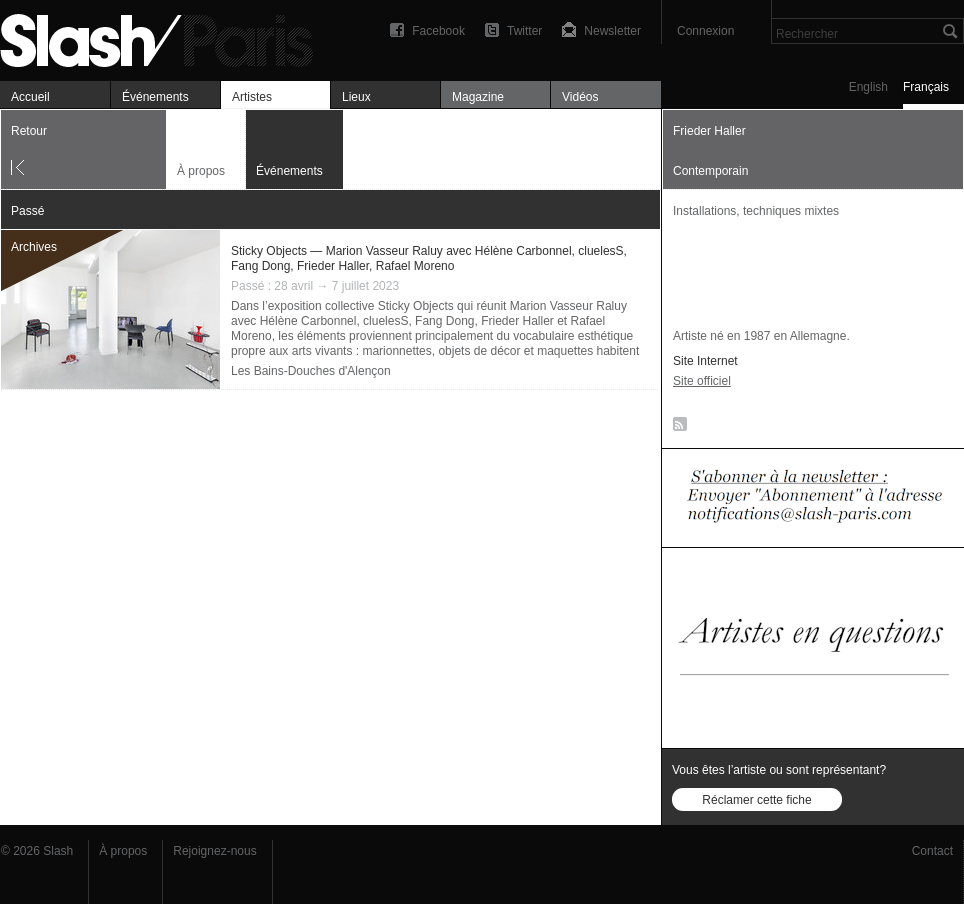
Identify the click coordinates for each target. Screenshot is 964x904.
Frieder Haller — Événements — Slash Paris (165, 37)
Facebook (438, 31)
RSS (676, 428)
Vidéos (580, 97)
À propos (201, 171)
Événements (155, 97)
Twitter (524, 31)
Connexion (705, 31)
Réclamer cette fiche (756, 800)
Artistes (252, 97)
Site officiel (702, 381)
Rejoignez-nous (214, 851)
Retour (29, 131)
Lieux (356, 97)
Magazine (478, 97)
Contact (932, 851)
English (868, 87)
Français (926, 87)
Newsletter (612, 31)
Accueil (30, 97)
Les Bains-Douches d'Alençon (311, 371)
